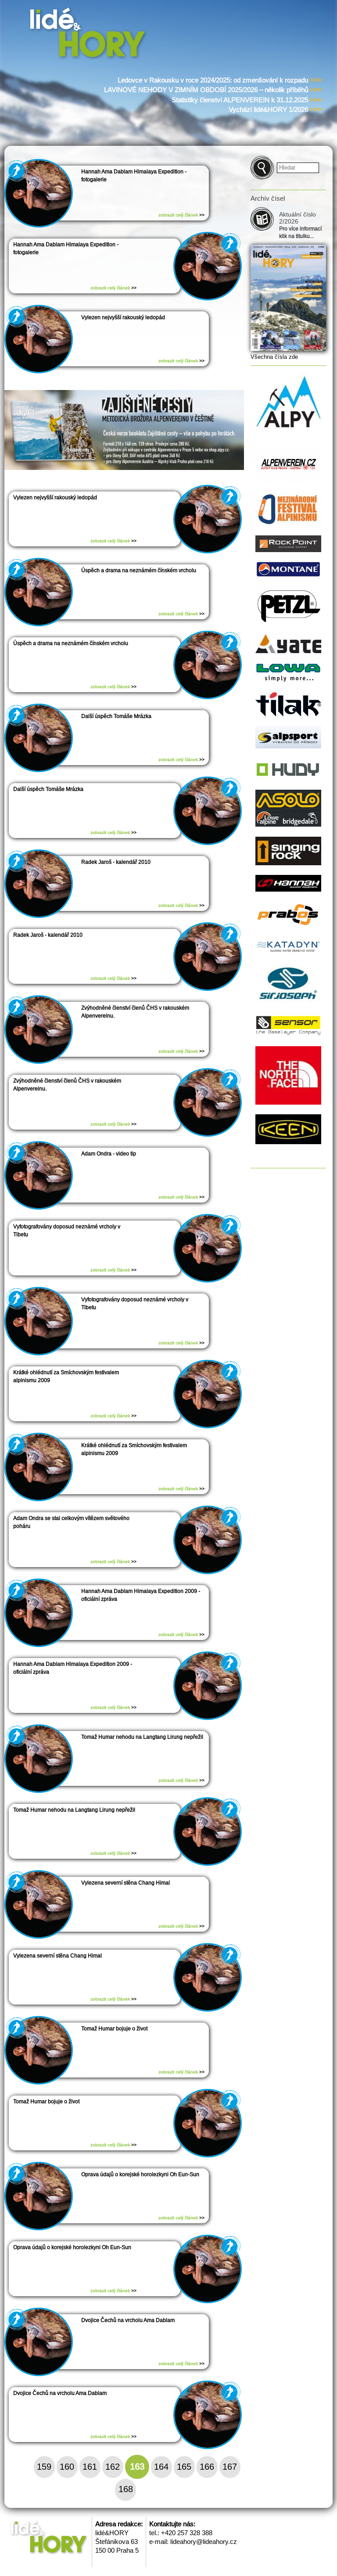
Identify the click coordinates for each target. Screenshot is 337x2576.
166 (207, 2466)
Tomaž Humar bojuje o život (114, 2029)
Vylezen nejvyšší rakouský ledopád (123, 317)
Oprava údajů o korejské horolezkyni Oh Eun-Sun (140, 2174)
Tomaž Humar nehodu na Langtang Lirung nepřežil (142, 1737)
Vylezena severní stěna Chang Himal (125, 1883)
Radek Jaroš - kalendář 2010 (116, 862)
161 (89, 2466)
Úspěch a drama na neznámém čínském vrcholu (138, 570)
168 (125, 2489)
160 (67, 2466)
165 (184, 2466)
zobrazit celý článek (181, 215)
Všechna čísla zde (274, 357)
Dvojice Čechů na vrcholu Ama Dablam (128, 2320)
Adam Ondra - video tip (108, 1154)
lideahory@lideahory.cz (203, 2541)
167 (229, 2466)
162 (112, 2466)
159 (44, 2466)
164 (161, 2466)
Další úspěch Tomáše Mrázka (116, 716)
